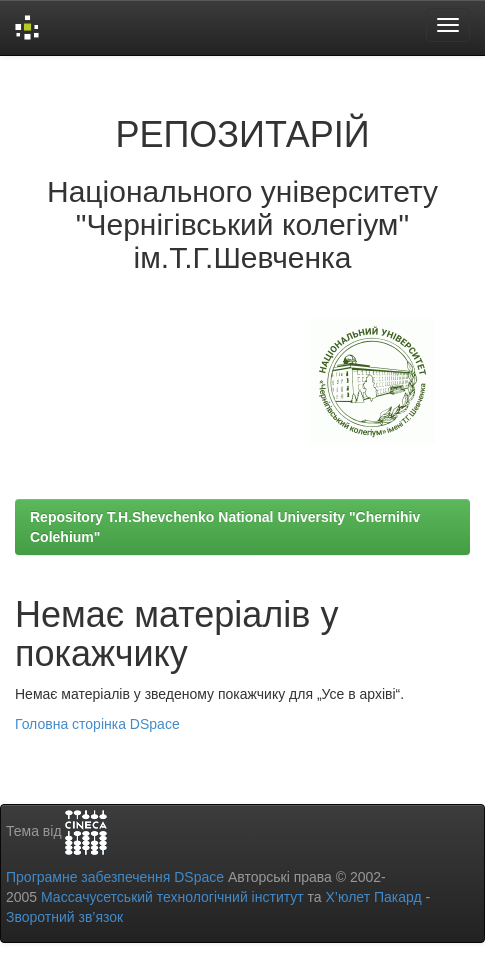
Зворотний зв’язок (64, 917)
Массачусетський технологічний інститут (172, 897)
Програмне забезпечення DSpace (115, 877)
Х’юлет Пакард (374, 897)
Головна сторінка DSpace (97, 724)
